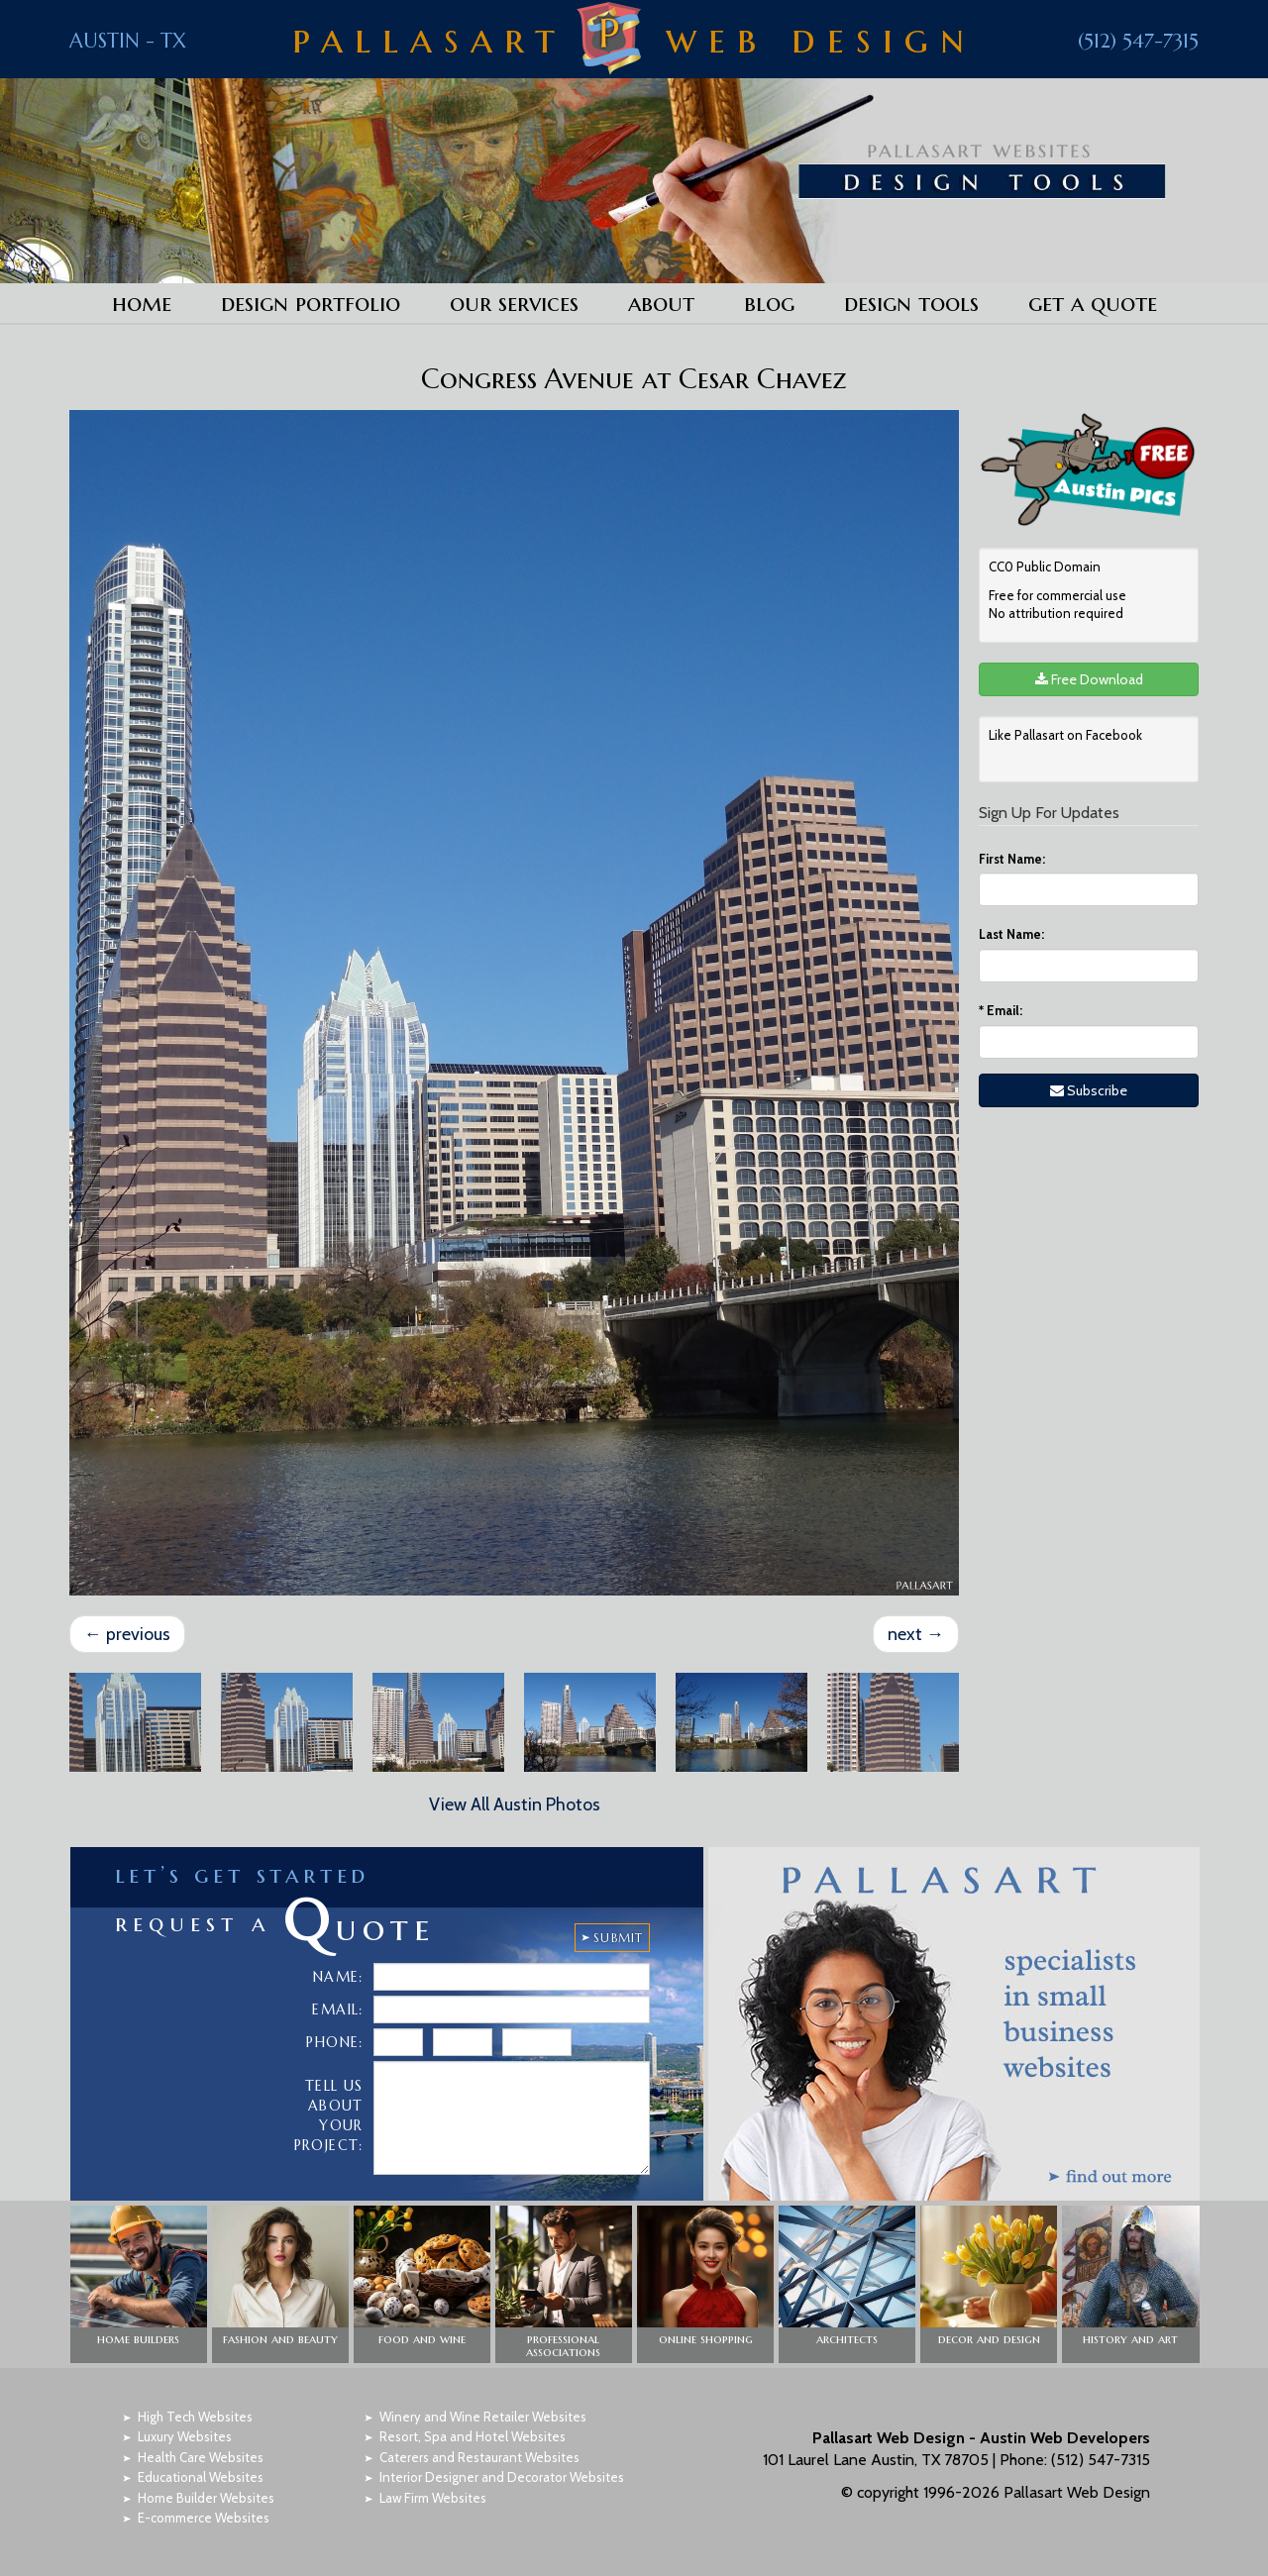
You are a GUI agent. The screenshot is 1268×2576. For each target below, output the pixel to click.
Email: (1000, 1010)
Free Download (1089, 679)
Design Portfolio (310, 303)
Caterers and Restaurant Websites (479, 2456)
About (661, 303)
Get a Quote (1092, 303)
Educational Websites (201, 2476)
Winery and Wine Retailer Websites (482, 2415)
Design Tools (911, 303)
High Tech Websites (195, 2415)
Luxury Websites (185, 2435)
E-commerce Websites (203, 2516)
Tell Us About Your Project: (329, 2114)
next (916, 1633)
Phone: (334, 2041)
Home (141, 303)
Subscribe (1088, 1090)
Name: (338, 1976)
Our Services (514, 303)
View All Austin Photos (514, 1803)
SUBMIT (618, 1936)
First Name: (1012, 859)
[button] (138, 2283)
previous (127, 1633)
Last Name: (1011, 934)
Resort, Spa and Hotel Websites (472, 2435)
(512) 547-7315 (1138, 41)
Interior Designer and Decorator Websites (501, 2476)
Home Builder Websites (206, 2497)
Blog (769, 303)
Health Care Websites (201, 2456)
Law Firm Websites (432, 2497)
